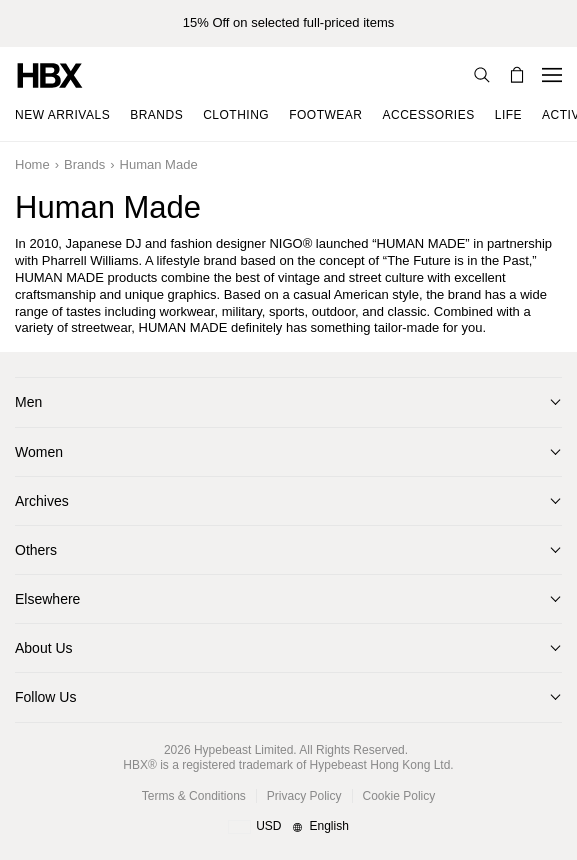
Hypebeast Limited (243, 750)
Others (36, 550)
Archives (42, 501)
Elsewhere (47, 599)
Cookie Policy (399, 796)
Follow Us (45, 697)
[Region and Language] (288, 827)
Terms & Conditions (194, 796)
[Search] (482, 75)
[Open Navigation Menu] (552, 75)
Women (39, 452)
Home (32, 164)
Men (28, 402)
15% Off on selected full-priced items (288, 22)
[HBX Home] (50, 74)
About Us (44, 648)
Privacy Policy (304, 796)
